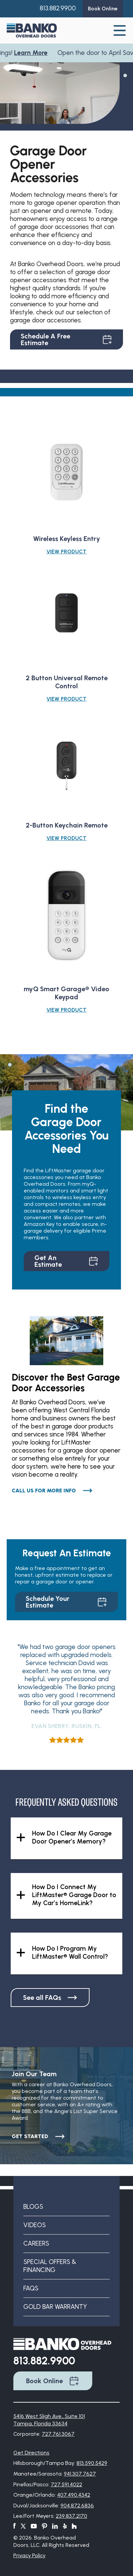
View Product (66, 551)
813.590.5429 (92, 2463)
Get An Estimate (66, 1261)
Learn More (33, 53)
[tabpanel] (60, 92)
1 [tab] (124, 75)
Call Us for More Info (52, 1490)
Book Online (52, 2381)
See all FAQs (50, 1998)
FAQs (30, 2288)
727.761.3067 (58, 2434)
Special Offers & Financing (49, 2266)
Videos (34, 2225)
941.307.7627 (80, 2474)
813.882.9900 (58, 8)
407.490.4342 (73, 2495)
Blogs (33, 2206)
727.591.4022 (66, 2484)
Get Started (38, 2136)
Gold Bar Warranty (55, 2307)
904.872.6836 (77, 2505)
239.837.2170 (71, 2516)
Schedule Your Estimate (66, 1601)
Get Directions (31, 2452)
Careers (36, 2243)
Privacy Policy (29, 2555)
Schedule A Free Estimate (66, 339)
